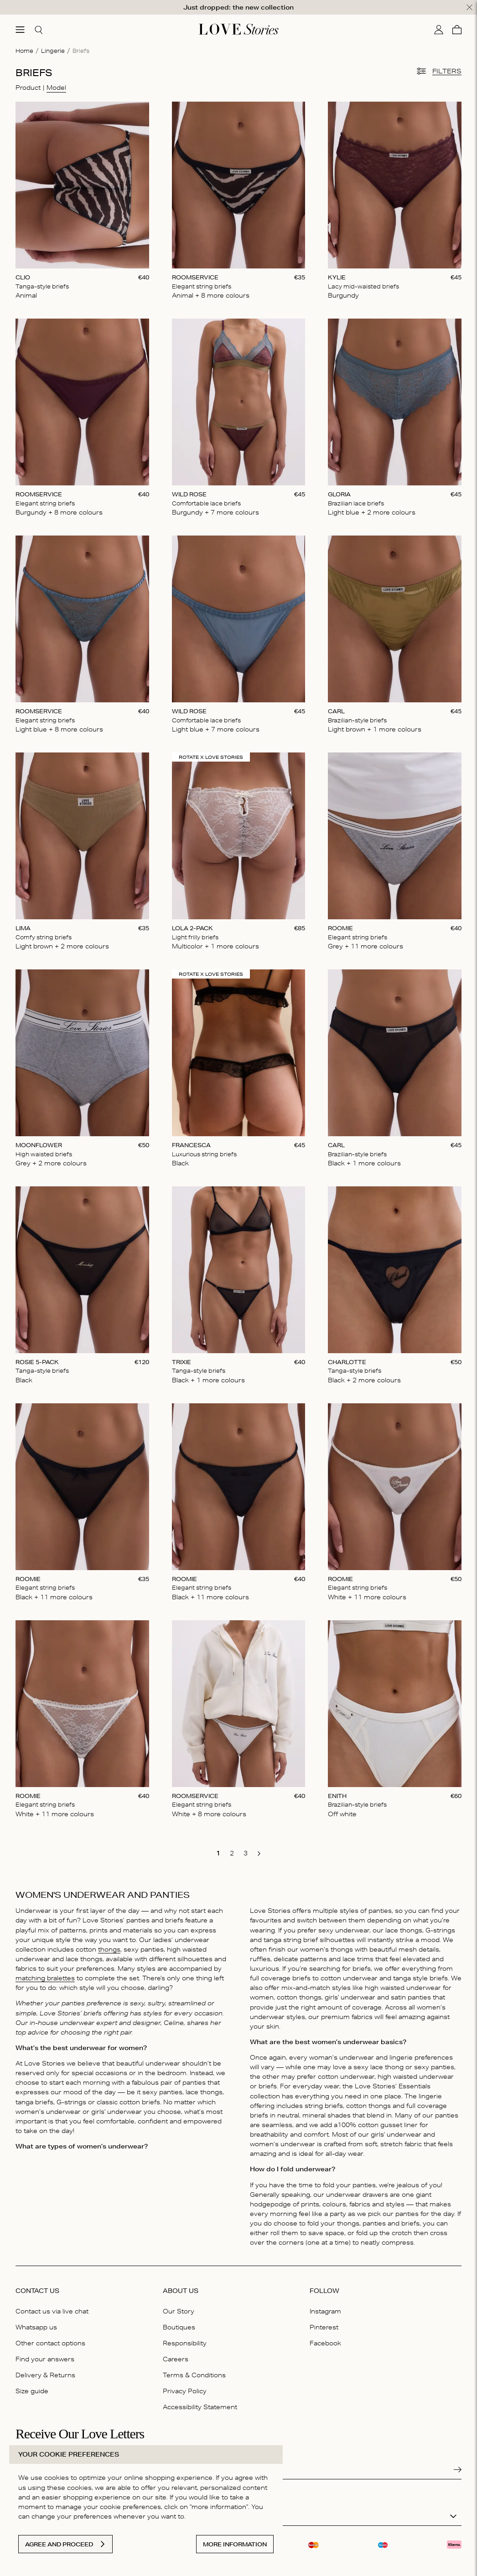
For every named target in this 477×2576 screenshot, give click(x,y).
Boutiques (179, 2325)
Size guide (32, 2389)
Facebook (325, 2341)
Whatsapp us (36, 2325)
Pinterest (324, 2325)
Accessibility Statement (200, 2405)
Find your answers (45, 2357)
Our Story (178, 2309)
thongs (109, 1947)
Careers (175, 2357)
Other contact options (50, 2341)
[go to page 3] (245, 1851)
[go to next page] (259, 1851)
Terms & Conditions (194, 2373)
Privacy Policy (185, 2389)
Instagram (325, 2309)
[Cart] (457, 27)
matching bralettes (45, 1976)
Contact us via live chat (52, 2309)
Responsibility (185, 2341)
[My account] (439, 27)
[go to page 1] (218, 1851)
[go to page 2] (231, 1851)
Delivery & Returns (45, 2373)
